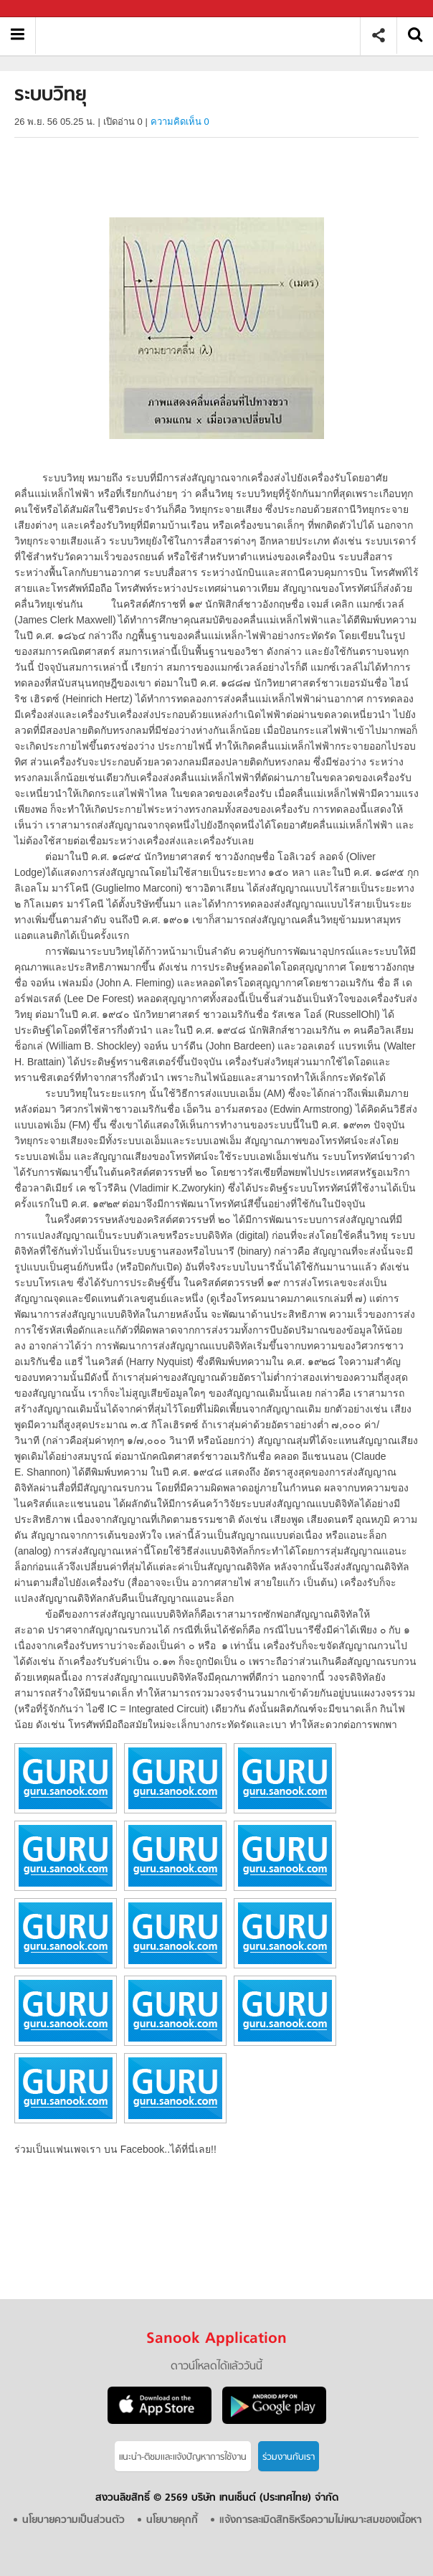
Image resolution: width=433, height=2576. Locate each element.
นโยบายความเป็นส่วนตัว (73, 2520)
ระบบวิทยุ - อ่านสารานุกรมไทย (203, 35)
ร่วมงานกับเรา (288, 2457)
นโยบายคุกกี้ (172, 2520)
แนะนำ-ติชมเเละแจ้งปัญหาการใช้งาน (183, 2457)
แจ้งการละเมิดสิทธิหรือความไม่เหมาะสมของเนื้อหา (320, 2520)
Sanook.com (43, 9)
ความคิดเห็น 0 (180, 121)
